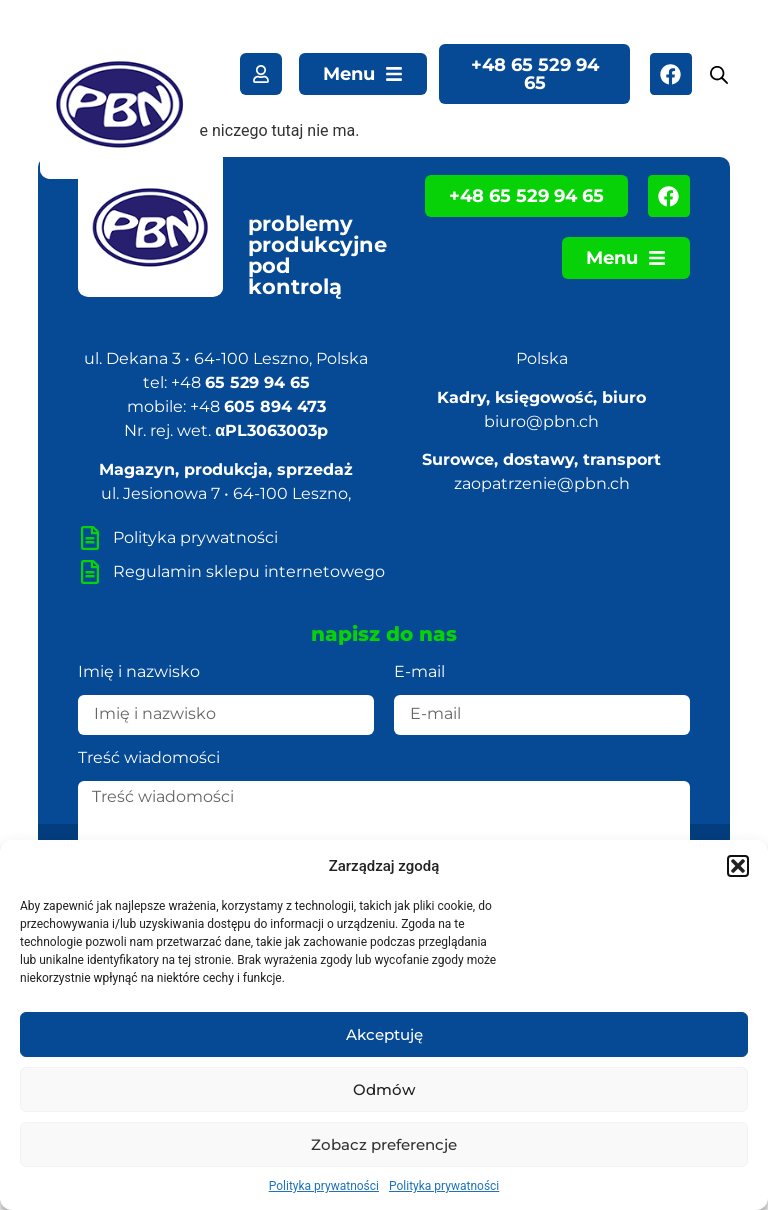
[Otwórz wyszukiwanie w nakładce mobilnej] (718, 75)
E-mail (419, 672)
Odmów (384, 1089)
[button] (738, 866)
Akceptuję (384, 1034)
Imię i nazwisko (139, 672)
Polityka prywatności (324, 1186)
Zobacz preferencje (384, 1144)
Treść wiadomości (149, 758)
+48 (240, 382)
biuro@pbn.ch (541, 421)
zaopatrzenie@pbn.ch (542, 483)
